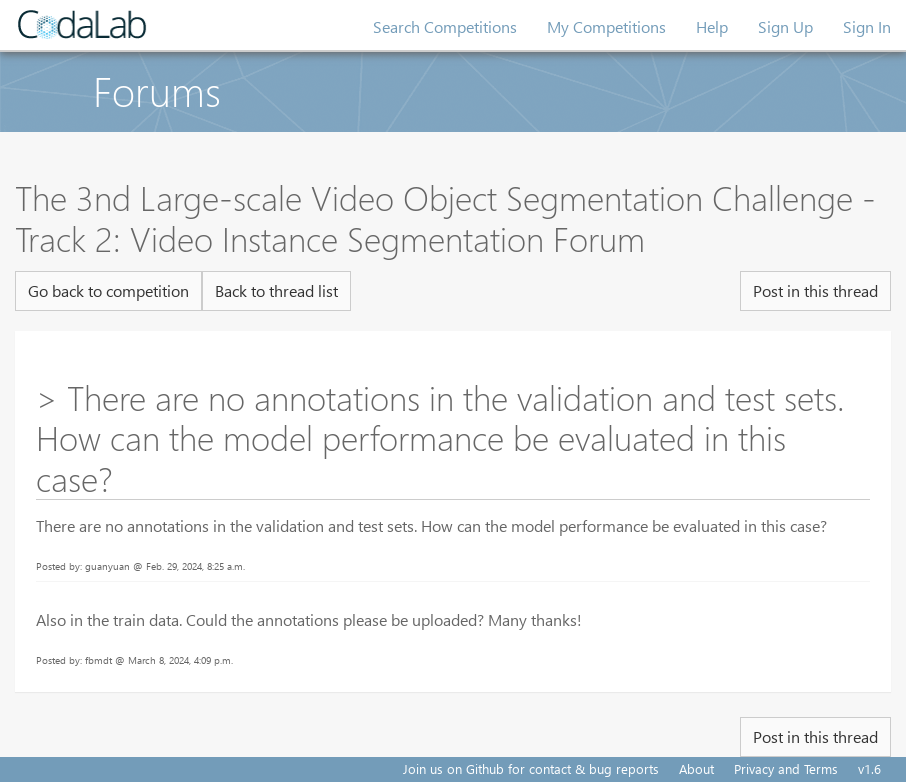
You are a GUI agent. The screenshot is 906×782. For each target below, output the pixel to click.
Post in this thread (815, 290)
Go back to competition (108, 290)
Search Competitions (445, 26)
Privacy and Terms (786, 768)
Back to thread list (276, 290)
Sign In (867, 26)
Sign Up (785, 26)
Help (712, 26)
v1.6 (869, 768)
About (696, 768)
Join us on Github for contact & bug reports (531, 768)
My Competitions (606, 26)
